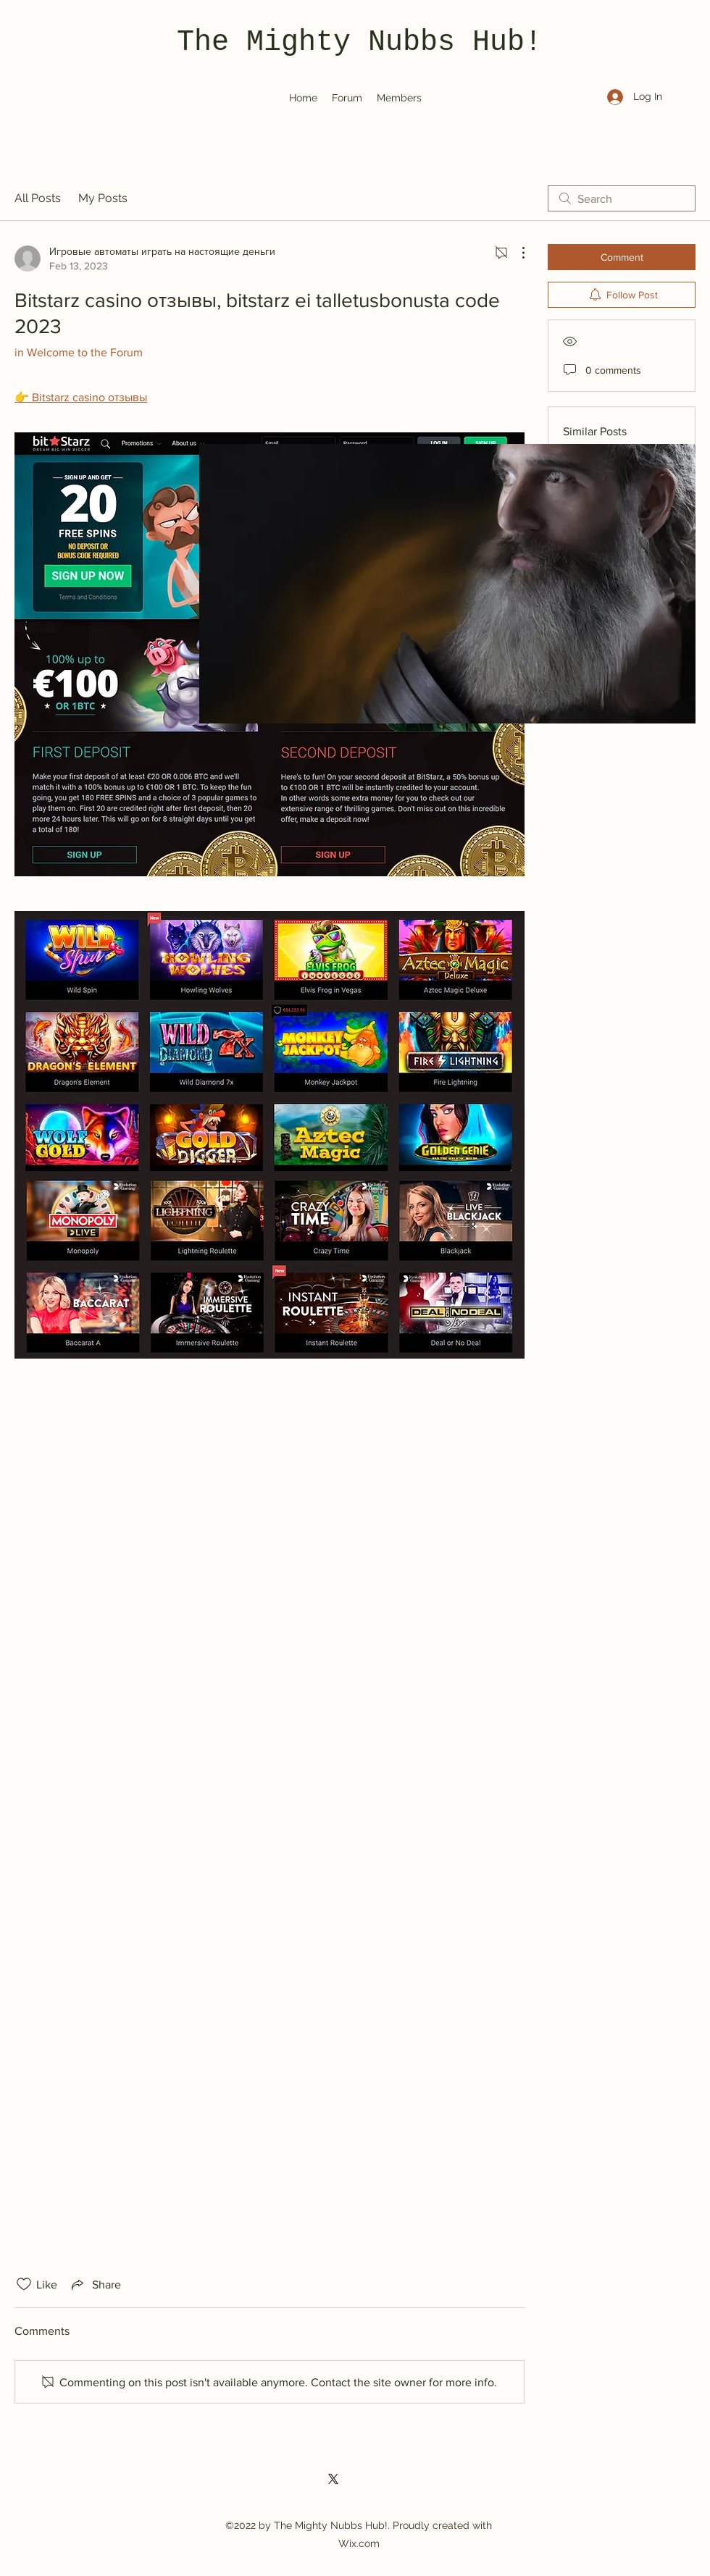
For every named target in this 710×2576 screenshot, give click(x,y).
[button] (447, 583)
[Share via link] (95, 2284)
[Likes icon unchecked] (23, 2284)
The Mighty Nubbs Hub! (359, 42)
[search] (622, 198)
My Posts (103, 198)
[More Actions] (516, 252)
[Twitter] (333, 2479)
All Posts (37, 198)
